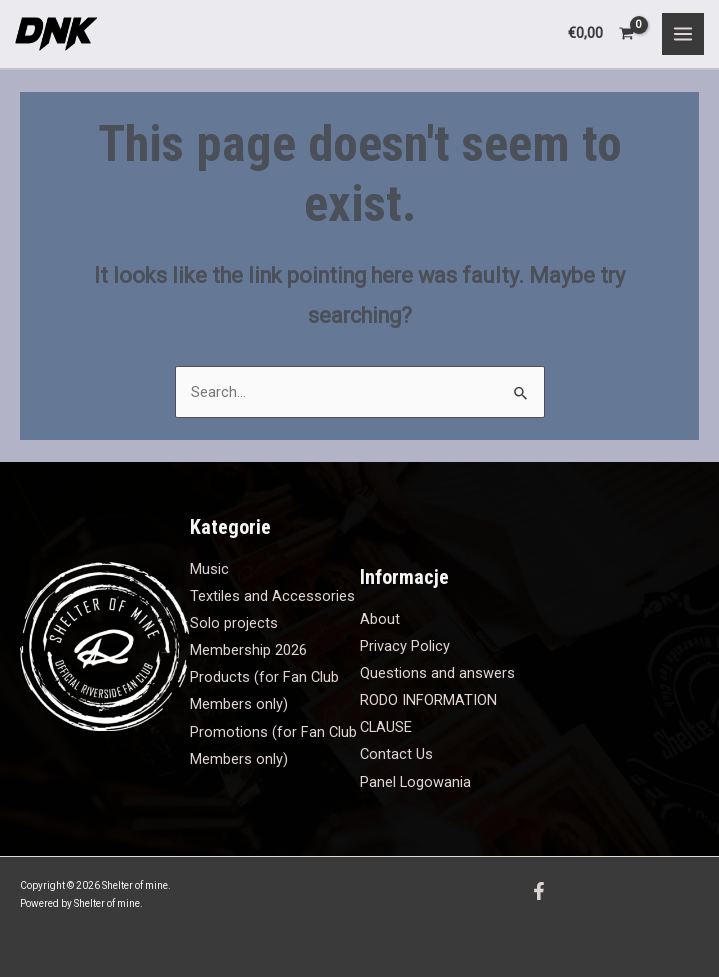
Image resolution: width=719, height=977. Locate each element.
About (380, 619)
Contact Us (396, 754)
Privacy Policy (405, 646)
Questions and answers (437, 673)
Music (209, 569)
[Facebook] (539, 891)
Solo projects (234, 623)
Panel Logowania (415, 782)
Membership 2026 (248, 650)
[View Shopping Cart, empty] (601, 33)
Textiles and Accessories (272, 596)
